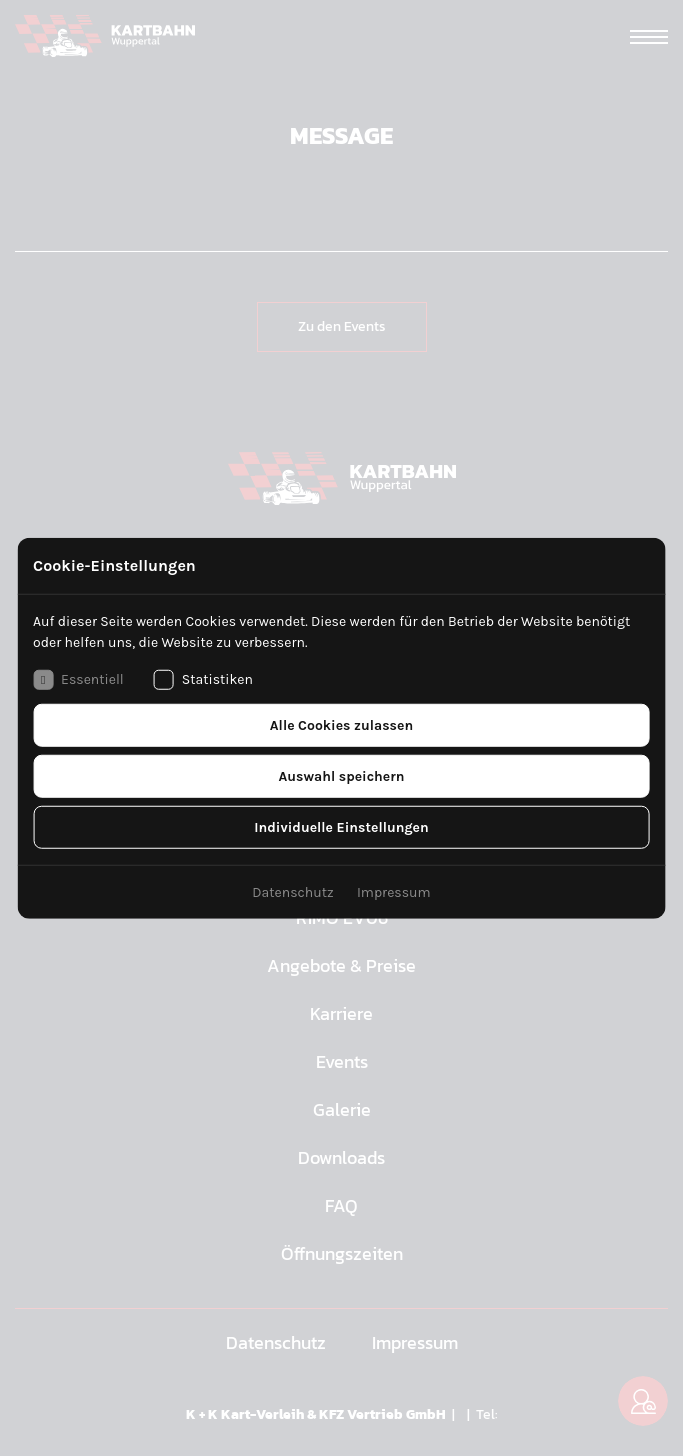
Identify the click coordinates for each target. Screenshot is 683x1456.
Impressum (394, 891)
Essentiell (78, 679)
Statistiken (203, 679)
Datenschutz (292, 891)
